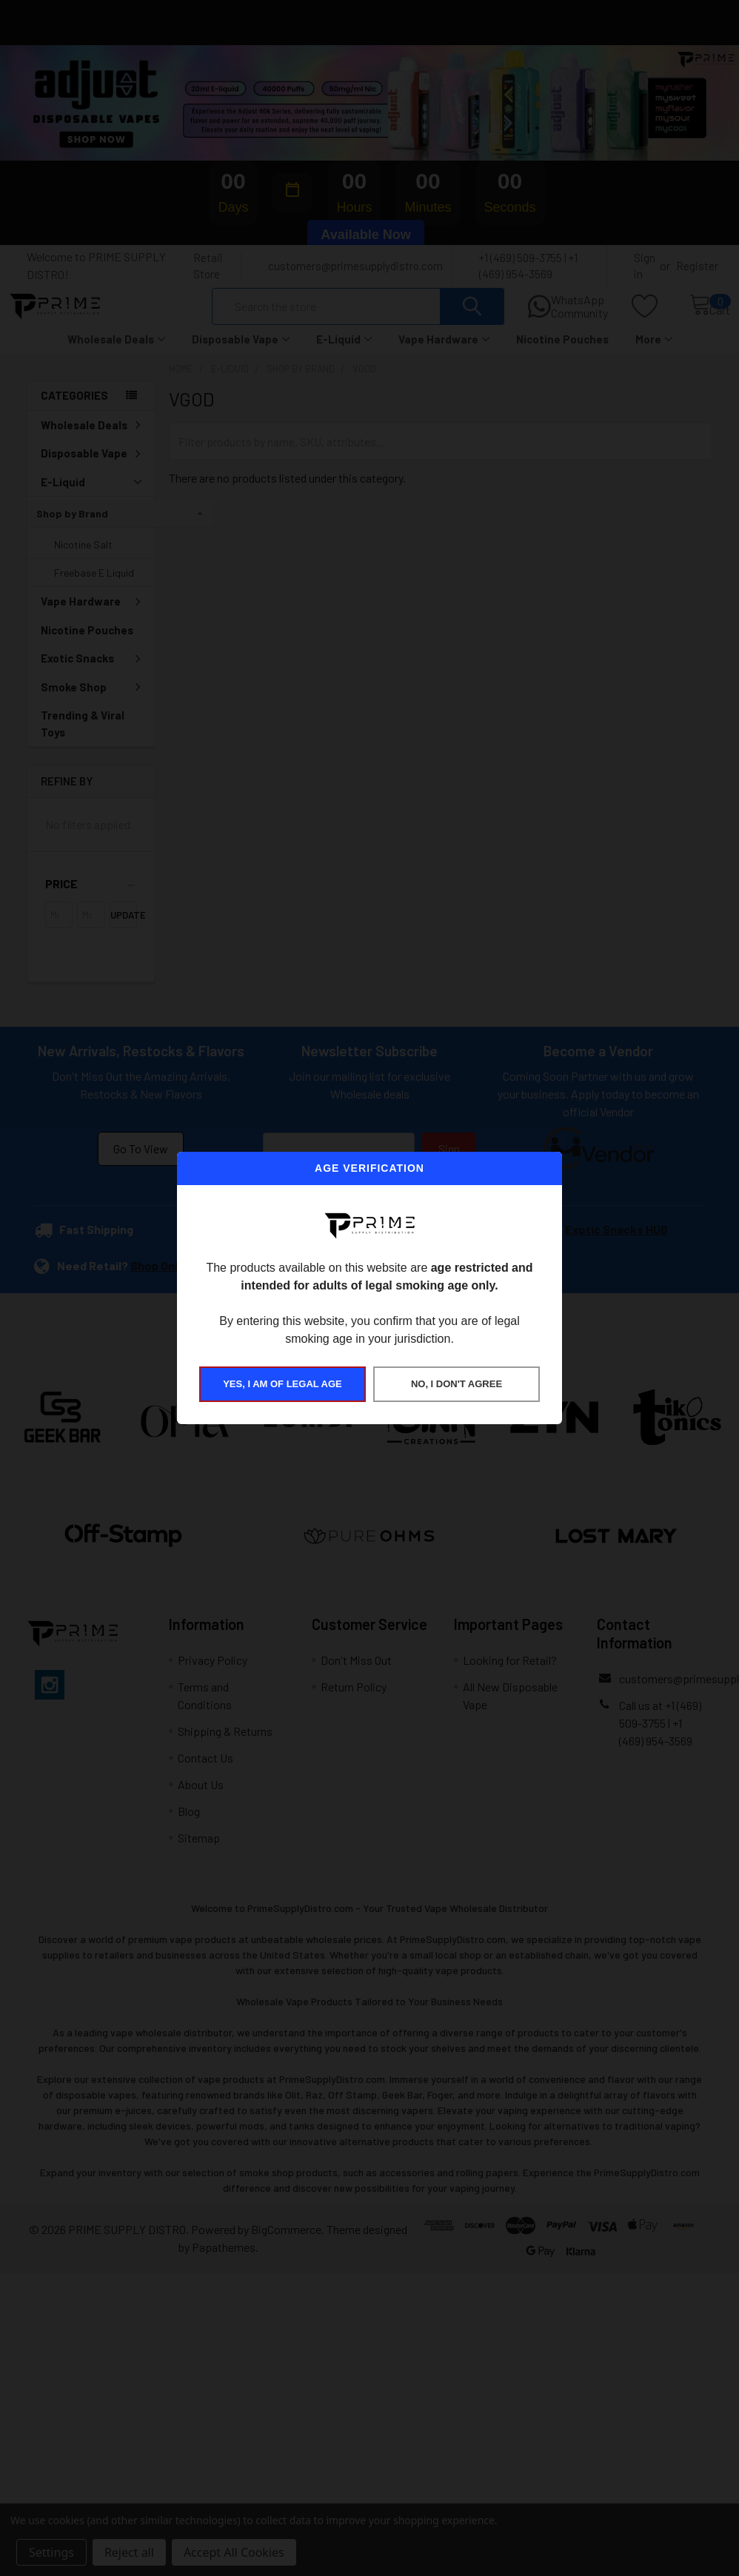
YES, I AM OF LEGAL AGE (282, 1383)
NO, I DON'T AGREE (456, 1383)
